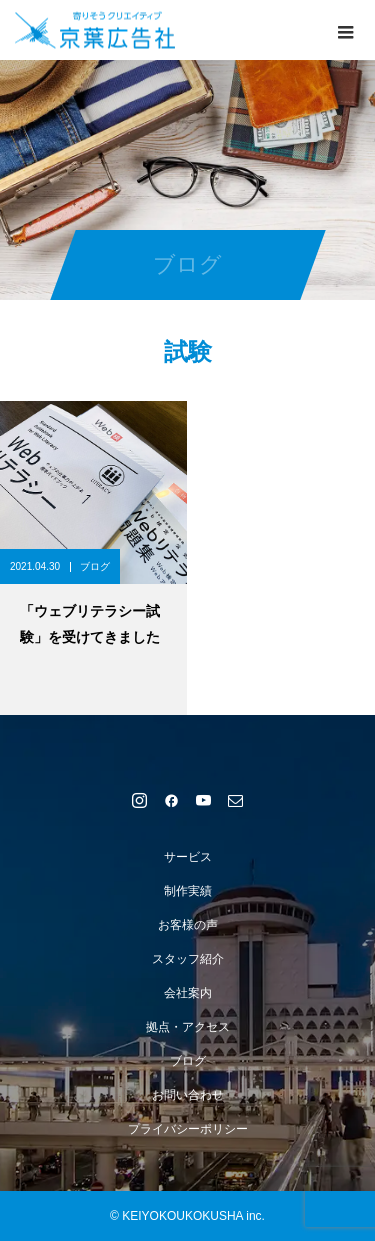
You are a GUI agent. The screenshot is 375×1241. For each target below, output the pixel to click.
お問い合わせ (188, 1095)
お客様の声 (188, 925)
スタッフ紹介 (188, 959)
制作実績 (188, 891)
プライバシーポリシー (188, 1129)
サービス (188, 857)
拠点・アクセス (188, 1027)
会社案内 (188, 993)
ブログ (95, 566)
